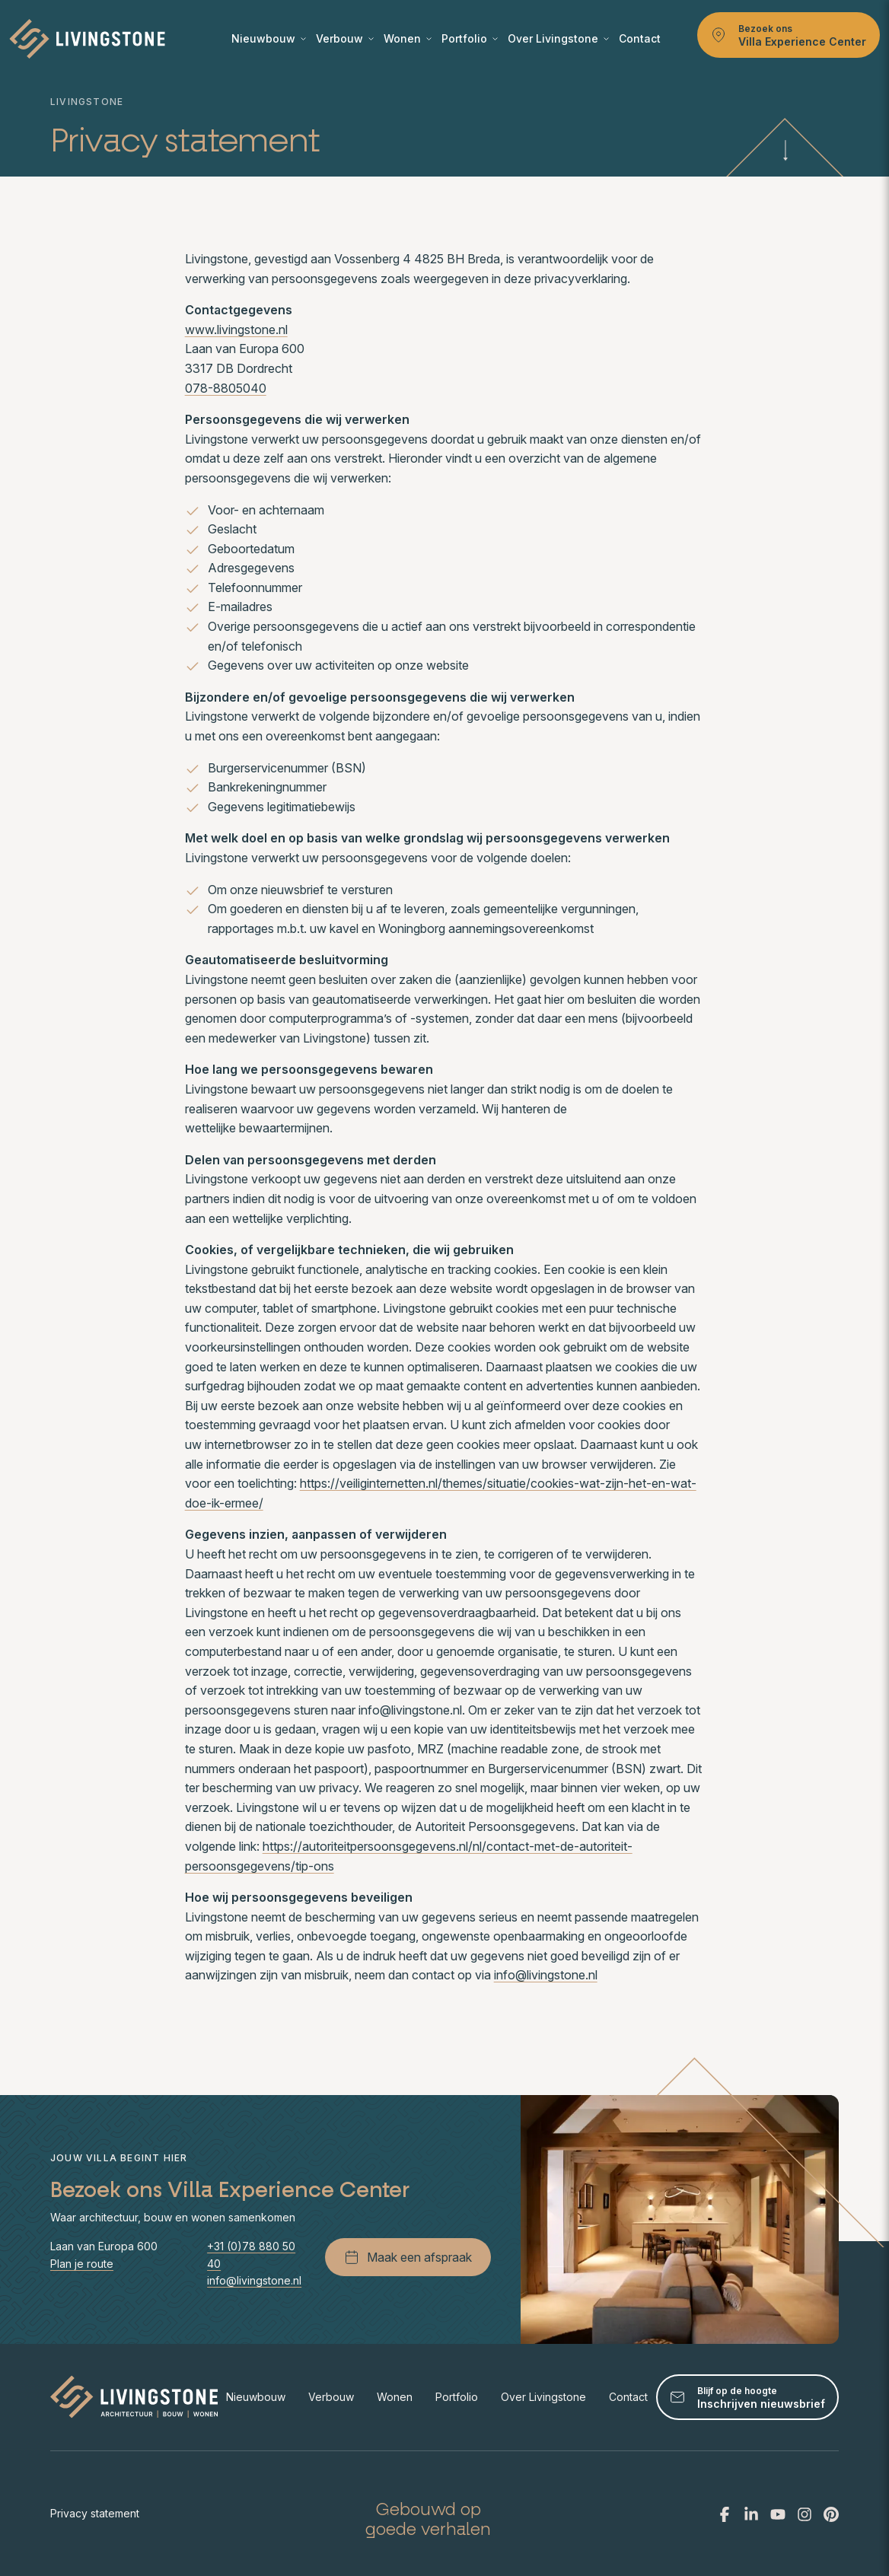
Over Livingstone (558, 38)
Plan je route (81, 2263)
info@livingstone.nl (545, 1974)
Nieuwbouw (268, 38)
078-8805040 (225, 388)
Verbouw (345, 38)
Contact (640, 38)
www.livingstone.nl (236, 329)
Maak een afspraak (408, 2257)
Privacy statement (94, 2513)
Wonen (408, 38)
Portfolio (469, 38)
